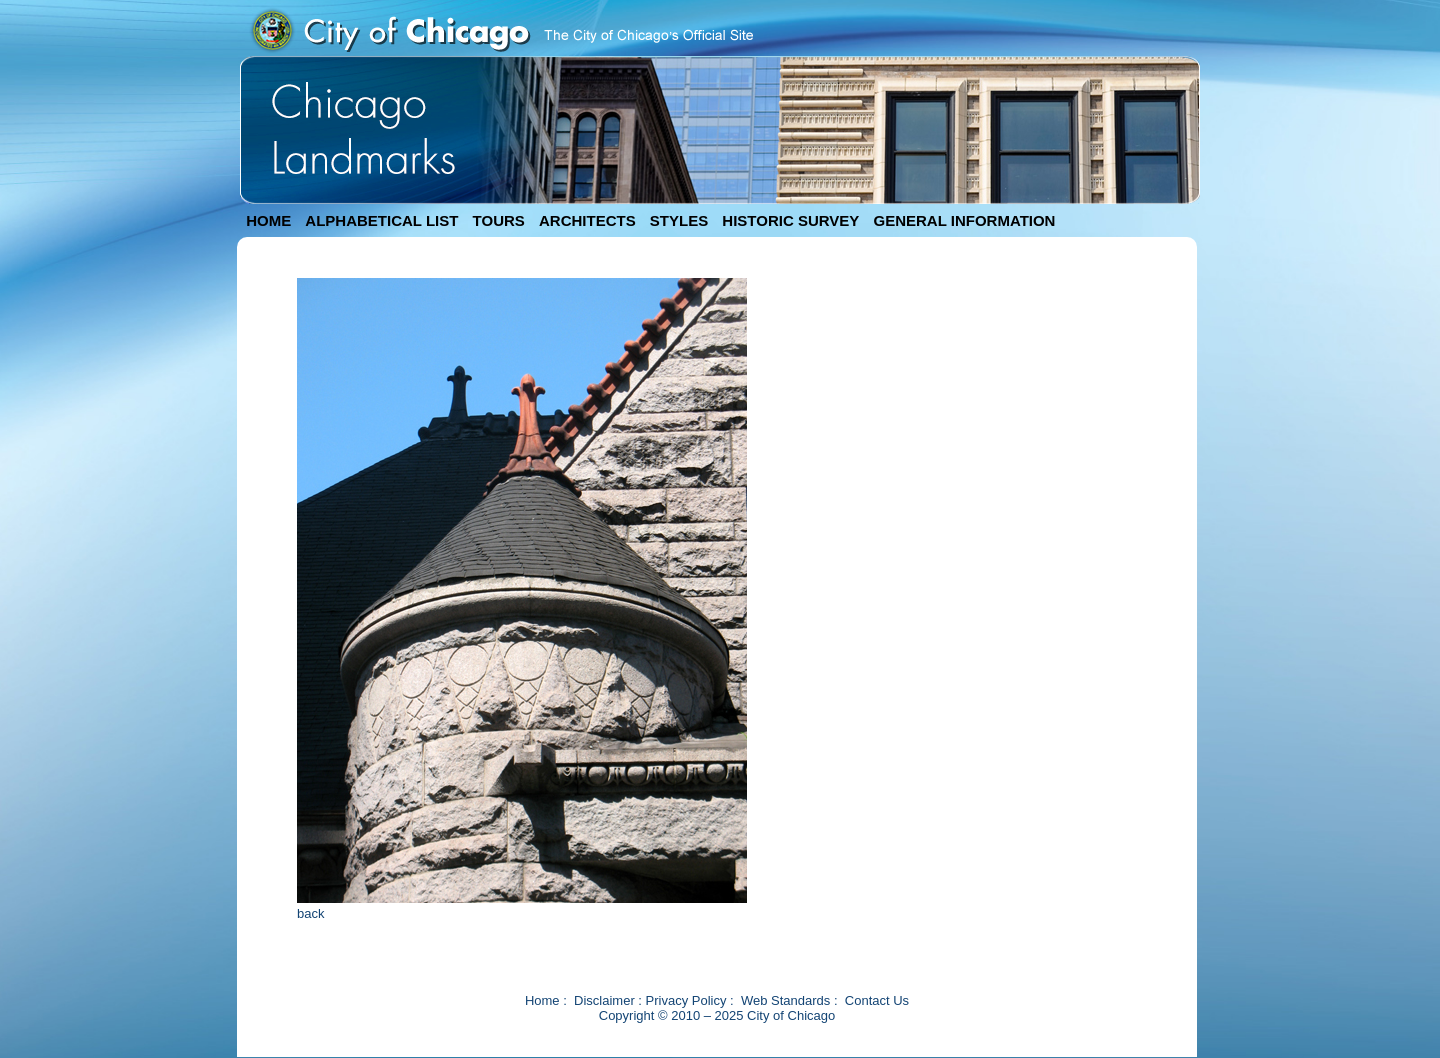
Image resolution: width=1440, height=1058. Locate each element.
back (310, 913)
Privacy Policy (686, 1000)
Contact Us (877, 1000)
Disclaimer (604, 1000)
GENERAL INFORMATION (965, 220)
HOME (268, 220)
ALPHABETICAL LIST (381, 220)
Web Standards (785, 1000)
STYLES (679, 220)
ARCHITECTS (587, 220)
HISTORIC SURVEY (790, 220)
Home (542, 1000)
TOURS (499, 220)
